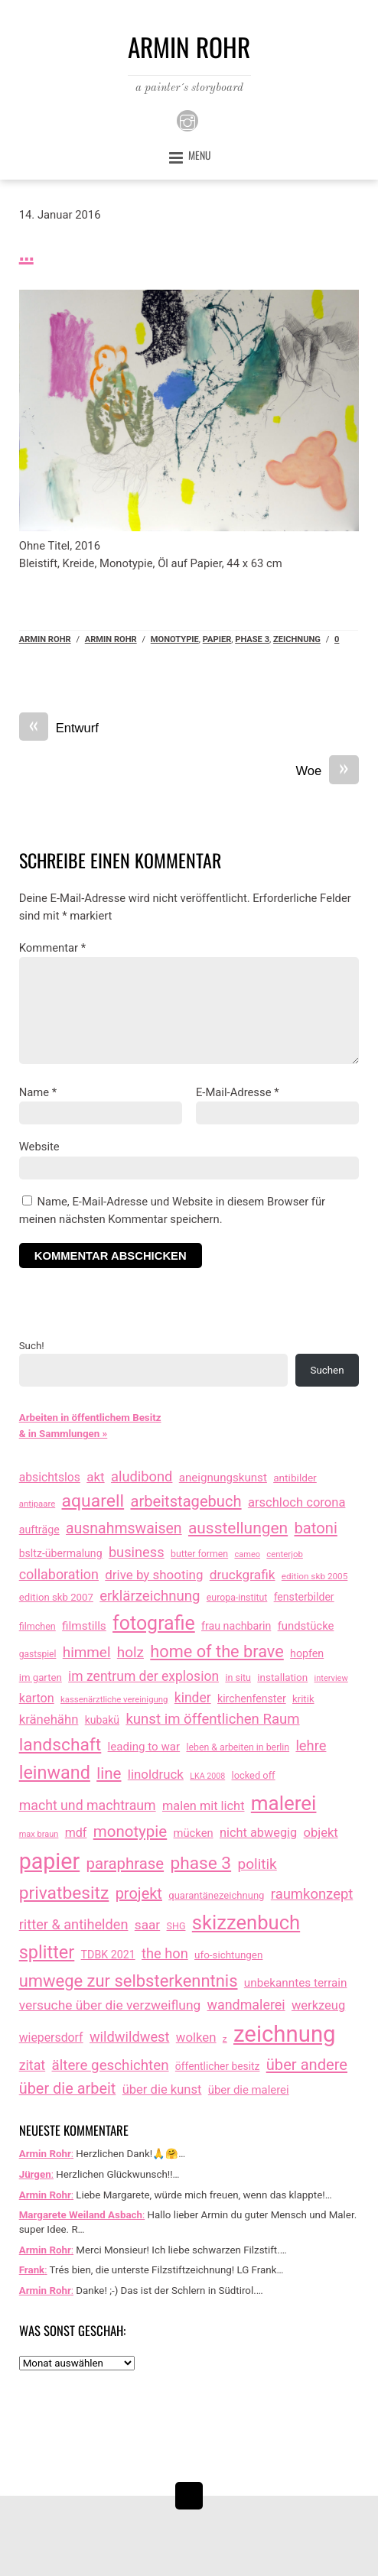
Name (38, 1092)
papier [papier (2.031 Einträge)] (49, 1861)
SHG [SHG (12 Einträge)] (176, 1926)
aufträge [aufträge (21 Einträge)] (39, 1529)
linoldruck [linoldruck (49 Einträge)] (156, 1774)
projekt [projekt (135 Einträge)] (139, 1893)
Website (39, 1146)
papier (217, 639)
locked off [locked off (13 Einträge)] (253, 1775)
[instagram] (187, 120)
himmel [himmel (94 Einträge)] (87, 1652)
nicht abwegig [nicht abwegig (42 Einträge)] (258, 1832)
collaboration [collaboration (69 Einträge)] (59, 1574)
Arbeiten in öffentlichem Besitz (90, 1417)
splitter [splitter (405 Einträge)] (47, 1952)
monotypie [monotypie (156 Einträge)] (130, 1831)
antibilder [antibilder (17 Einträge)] (295, 1477)
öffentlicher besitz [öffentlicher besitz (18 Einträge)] (217, 2066)
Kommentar (52, 948)
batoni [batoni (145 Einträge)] (315, 1528)
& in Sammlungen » (63, 1433)
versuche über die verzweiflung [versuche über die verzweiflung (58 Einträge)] (110, 2005)
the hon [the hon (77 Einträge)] (165, 1953)
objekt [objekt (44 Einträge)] (321, 1832)
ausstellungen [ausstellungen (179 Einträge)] (238, 1528)
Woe (328, 771)
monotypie (175, 639)
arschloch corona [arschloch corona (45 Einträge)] (297, 1502)
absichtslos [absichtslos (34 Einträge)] (49, 1477)
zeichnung (297, 639)
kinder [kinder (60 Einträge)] (192, 1697)
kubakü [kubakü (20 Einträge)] (102, 1720)
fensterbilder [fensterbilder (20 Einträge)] (304, 1597)
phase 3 (252, 639)
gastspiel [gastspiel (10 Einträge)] (38, 1654)
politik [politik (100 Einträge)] (256, 1864)
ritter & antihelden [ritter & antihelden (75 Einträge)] (74, 1924)
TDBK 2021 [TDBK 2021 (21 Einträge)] (108, 1954)
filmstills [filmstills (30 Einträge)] (84, 1626)
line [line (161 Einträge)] (108, 1773)
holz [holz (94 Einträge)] (130, 1652)
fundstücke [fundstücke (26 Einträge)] (306, 1626)
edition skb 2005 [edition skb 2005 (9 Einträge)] (314, 1576)
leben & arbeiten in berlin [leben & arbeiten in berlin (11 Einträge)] (237, 1747)
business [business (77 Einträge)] (137, 1552)
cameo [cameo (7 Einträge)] (247, 1554)
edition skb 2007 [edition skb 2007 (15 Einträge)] (56, 1597)
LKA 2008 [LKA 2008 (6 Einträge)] (207, 1776)
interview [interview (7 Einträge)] (331, 1678)
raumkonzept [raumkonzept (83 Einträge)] (312, 1894)
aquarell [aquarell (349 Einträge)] (93, 1501)
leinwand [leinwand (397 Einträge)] (54, 1772)
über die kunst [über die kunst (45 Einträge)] (162, 2089)
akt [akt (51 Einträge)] (95, 1476)
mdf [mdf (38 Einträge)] (76, 1832)
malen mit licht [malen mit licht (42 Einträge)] (203, 1806)
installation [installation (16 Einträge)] (282, 1677)
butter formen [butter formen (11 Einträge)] (199, 1554)
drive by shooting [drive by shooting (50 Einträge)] (154, 1574)
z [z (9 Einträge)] (225, 2038)
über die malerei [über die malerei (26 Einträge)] (248, 2090)
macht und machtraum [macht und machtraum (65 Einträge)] (87, 1805)
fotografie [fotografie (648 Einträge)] (153, 1623)
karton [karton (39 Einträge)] (36, 1698)
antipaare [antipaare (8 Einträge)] (37, 1503)
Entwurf (59, 729)
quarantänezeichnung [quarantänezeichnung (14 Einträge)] (216, 1895)
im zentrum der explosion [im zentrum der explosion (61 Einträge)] (143, 1676)
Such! (31, 1345)
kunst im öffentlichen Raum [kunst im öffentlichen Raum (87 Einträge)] (212, 1719)
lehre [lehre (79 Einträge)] (310, 1745)
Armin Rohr (45, 639)
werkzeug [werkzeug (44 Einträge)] (318, 2005)
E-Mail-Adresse (237, 1092)
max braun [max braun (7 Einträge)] (39, 1834)
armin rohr (111, 639)
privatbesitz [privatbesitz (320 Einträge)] (64, 1893)
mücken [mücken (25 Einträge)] (193, 1833)
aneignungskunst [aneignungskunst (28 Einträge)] (223, 1477)
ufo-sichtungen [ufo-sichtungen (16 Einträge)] (228, 1955)
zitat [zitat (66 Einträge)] (32, 2065)
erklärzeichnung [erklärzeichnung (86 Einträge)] (149, 1596)
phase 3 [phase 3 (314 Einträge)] (200, 1863)
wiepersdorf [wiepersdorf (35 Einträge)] (51, 2037)
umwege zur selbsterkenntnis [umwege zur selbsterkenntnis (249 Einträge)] (128, 1980)
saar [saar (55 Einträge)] (147, 1924)
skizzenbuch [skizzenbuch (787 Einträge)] (246, 1922)
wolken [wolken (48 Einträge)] (196, 2037)
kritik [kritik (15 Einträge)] (303, 1699)
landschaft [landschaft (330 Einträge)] (60, 1744)
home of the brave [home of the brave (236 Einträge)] (217, 1651)
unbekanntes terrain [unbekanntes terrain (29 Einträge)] (295, 1983)
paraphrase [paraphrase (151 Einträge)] (125, 1863)
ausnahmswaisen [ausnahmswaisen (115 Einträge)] (124, 1528)
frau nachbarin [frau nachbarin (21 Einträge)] (236, 1626)
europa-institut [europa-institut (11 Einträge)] (237, 1597)
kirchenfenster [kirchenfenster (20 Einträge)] (251, 1698)
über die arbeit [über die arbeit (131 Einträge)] (67, 2088)
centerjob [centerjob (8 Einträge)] (284, 1554)
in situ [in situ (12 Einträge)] (238, 1677)
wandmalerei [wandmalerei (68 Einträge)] (246, 2005)
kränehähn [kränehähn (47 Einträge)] (49, 1719)
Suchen (327, 1370)
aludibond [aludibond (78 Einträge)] (141, 1476)
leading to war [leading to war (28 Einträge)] (144, 1747)
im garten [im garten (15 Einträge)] (40, 1677)
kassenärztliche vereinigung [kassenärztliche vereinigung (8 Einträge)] (114, 1699)
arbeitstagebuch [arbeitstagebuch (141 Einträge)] (185, 1501)
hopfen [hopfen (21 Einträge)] (307, 1653)
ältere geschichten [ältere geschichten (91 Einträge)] (110, 2065)
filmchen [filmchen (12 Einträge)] (37, 1626)
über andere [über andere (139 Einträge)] (306, 2064)
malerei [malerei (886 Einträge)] (284, 1803)
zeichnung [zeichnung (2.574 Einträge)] (284, 2034)
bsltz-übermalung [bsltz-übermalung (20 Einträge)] (61, 1553)
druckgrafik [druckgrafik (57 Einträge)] (242, 1574)
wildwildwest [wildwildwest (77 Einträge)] (130, 2037)
